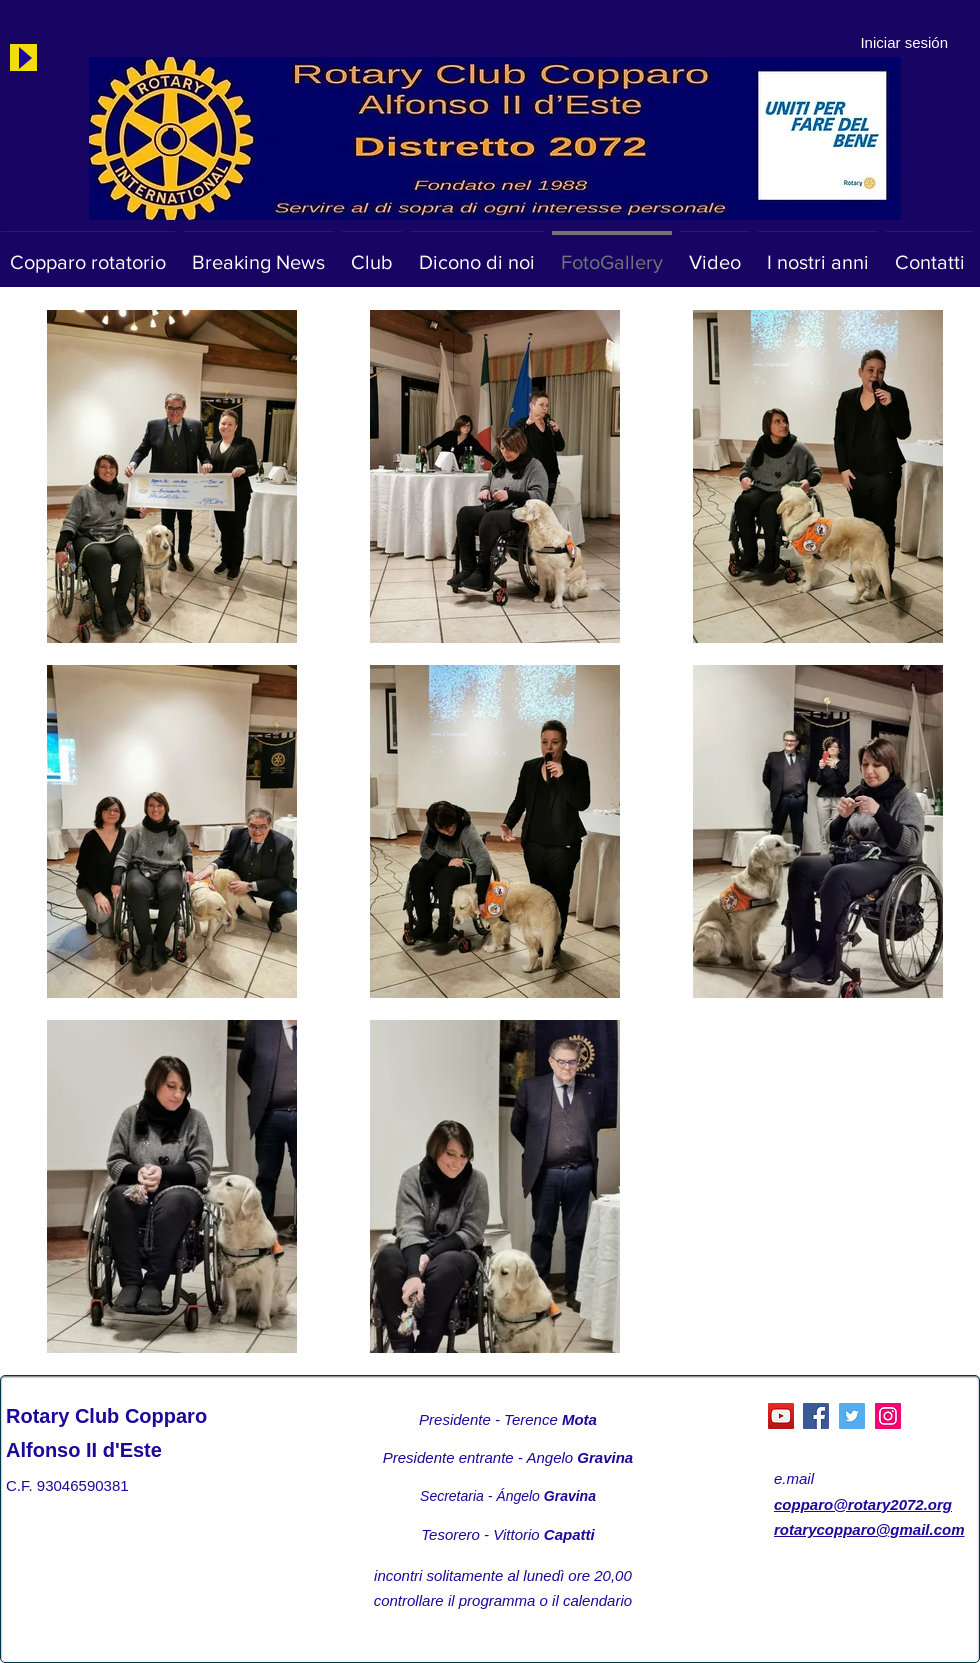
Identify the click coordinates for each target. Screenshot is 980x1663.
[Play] (23, 57)
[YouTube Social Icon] (781, 1416)
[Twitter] (852, 1416)
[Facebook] (816, 1416)
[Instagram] (888, 1416)
